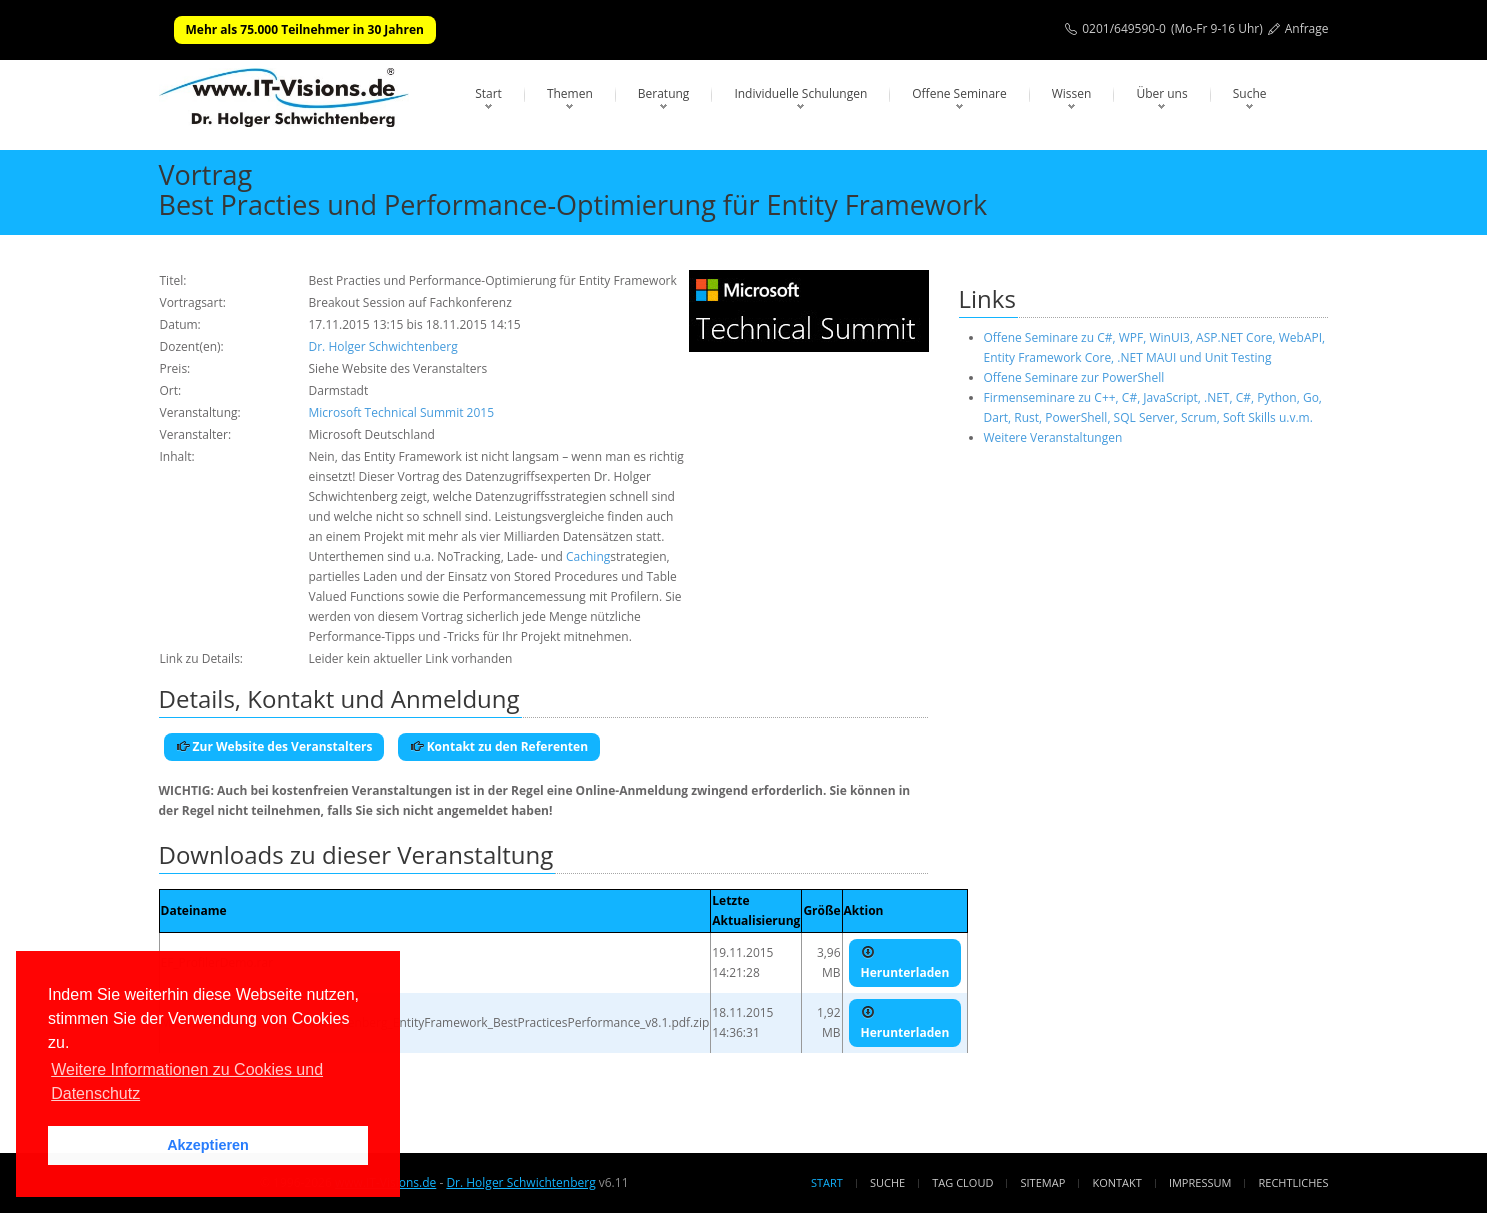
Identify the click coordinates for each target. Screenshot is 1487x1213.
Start (488, 93)
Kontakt (1116, 1182)
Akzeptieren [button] (208, 1145)
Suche (1250, 93)
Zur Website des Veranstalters (274, 746)
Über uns (1161, 93)
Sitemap (1043, 1182)
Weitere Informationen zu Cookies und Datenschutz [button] (187, 1081)
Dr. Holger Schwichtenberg (383, 346)
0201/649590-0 (1124, 28)
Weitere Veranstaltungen (1053, 437)
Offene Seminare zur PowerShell (1074, 377)
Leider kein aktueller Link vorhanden (411, 658)
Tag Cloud (962, 1182)
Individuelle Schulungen (800, 93)
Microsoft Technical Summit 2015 (402, 412)
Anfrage (1307, 28)
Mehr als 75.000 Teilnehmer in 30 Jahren (305, 29)
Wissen (1072, 93)
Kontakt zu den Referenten (499, 746)
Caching (588, 556)
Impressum (1200, 1182)
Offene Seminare (959, 93)
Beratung (664, 93)
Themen (570, 93)
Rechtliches (1294, 1182)
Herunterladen (905, 963)
